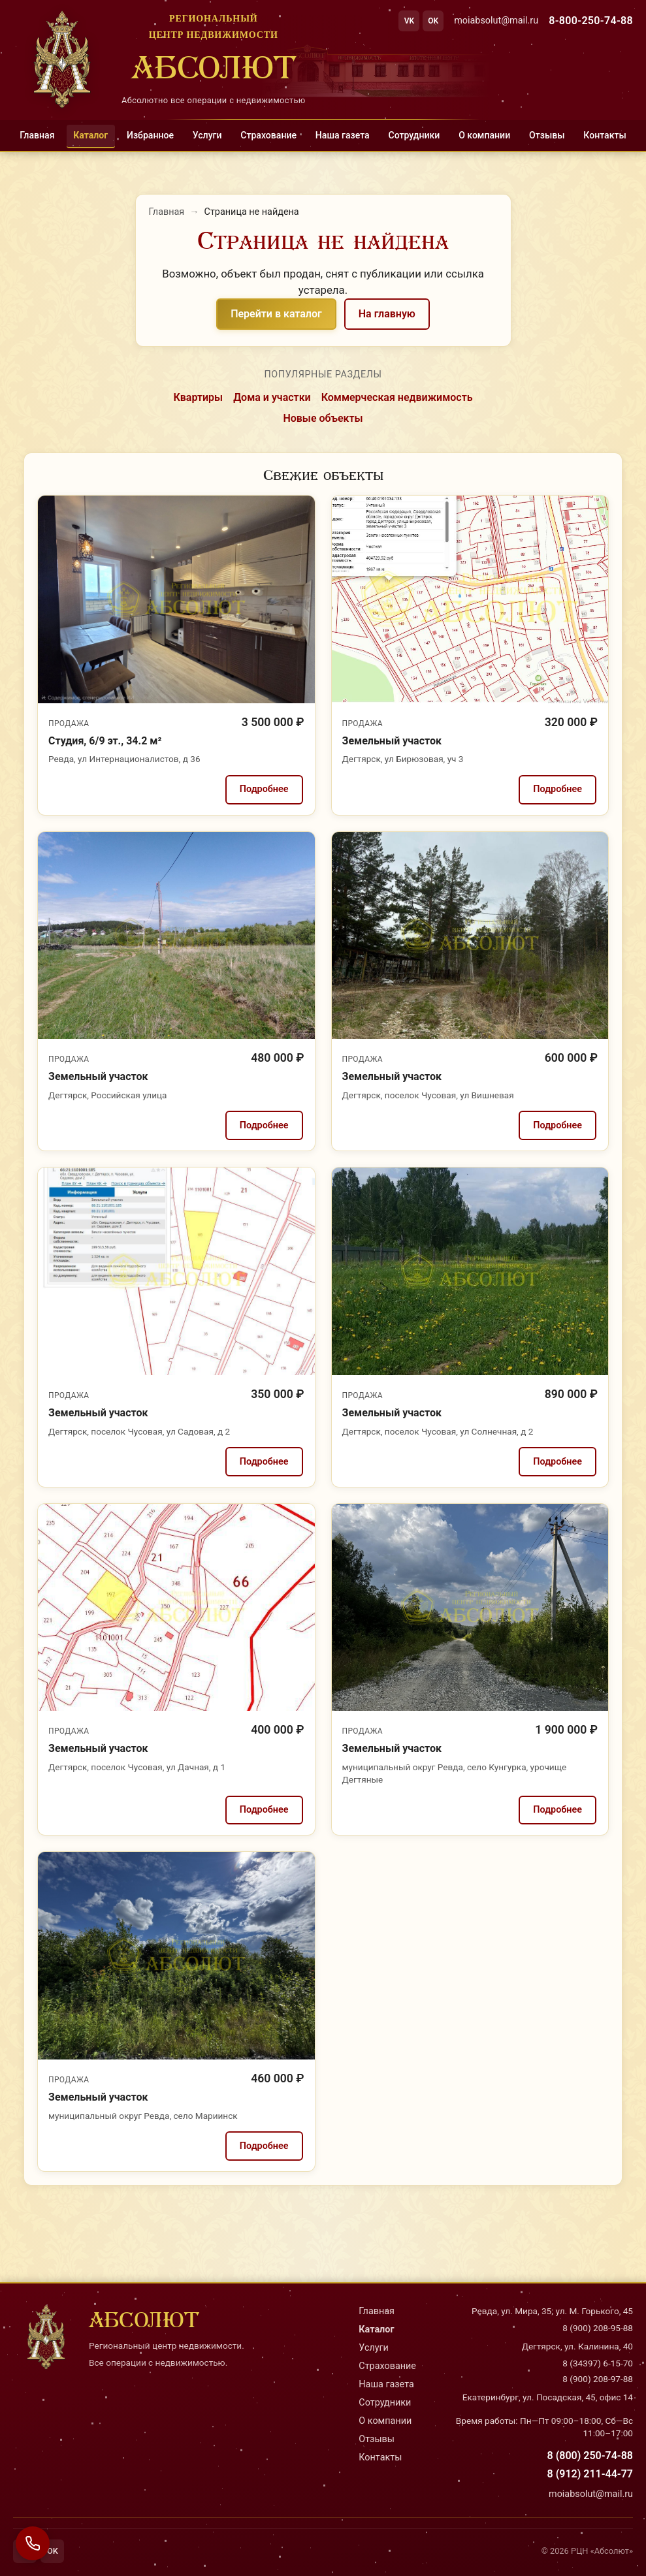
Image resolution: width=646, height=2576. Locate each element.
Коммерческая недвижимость (397, 397)
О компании (484, 135)
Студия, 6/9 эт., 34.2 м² (104, 741)
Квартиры (198, 397)
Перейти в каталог (276, 314)
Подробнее (264, 789)
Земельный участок (392, 741)
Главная (37, 135)
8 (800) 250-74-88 (590, 2455)
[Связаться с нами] (33, 2543)
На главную (387, 314)
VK (409, 20)
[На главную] (159, 59)
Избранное (150, 135)
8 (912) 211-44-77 (590, 2474)
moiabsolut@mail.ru (496, 20)
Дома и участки (272, 397)
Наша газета (342, 135)
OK (433, 20)
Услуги (207, 135)
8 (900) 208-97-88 (597, 2379)
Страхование (268, 135)
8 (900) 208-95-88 (597, 2328)
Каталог (90, 135)
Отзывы (547, 135)
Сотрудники (414, 135)
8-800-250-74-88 (591, 20)
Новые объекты (323, 418)
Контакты (604, 135)
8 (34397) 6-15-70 (597, 2363)
